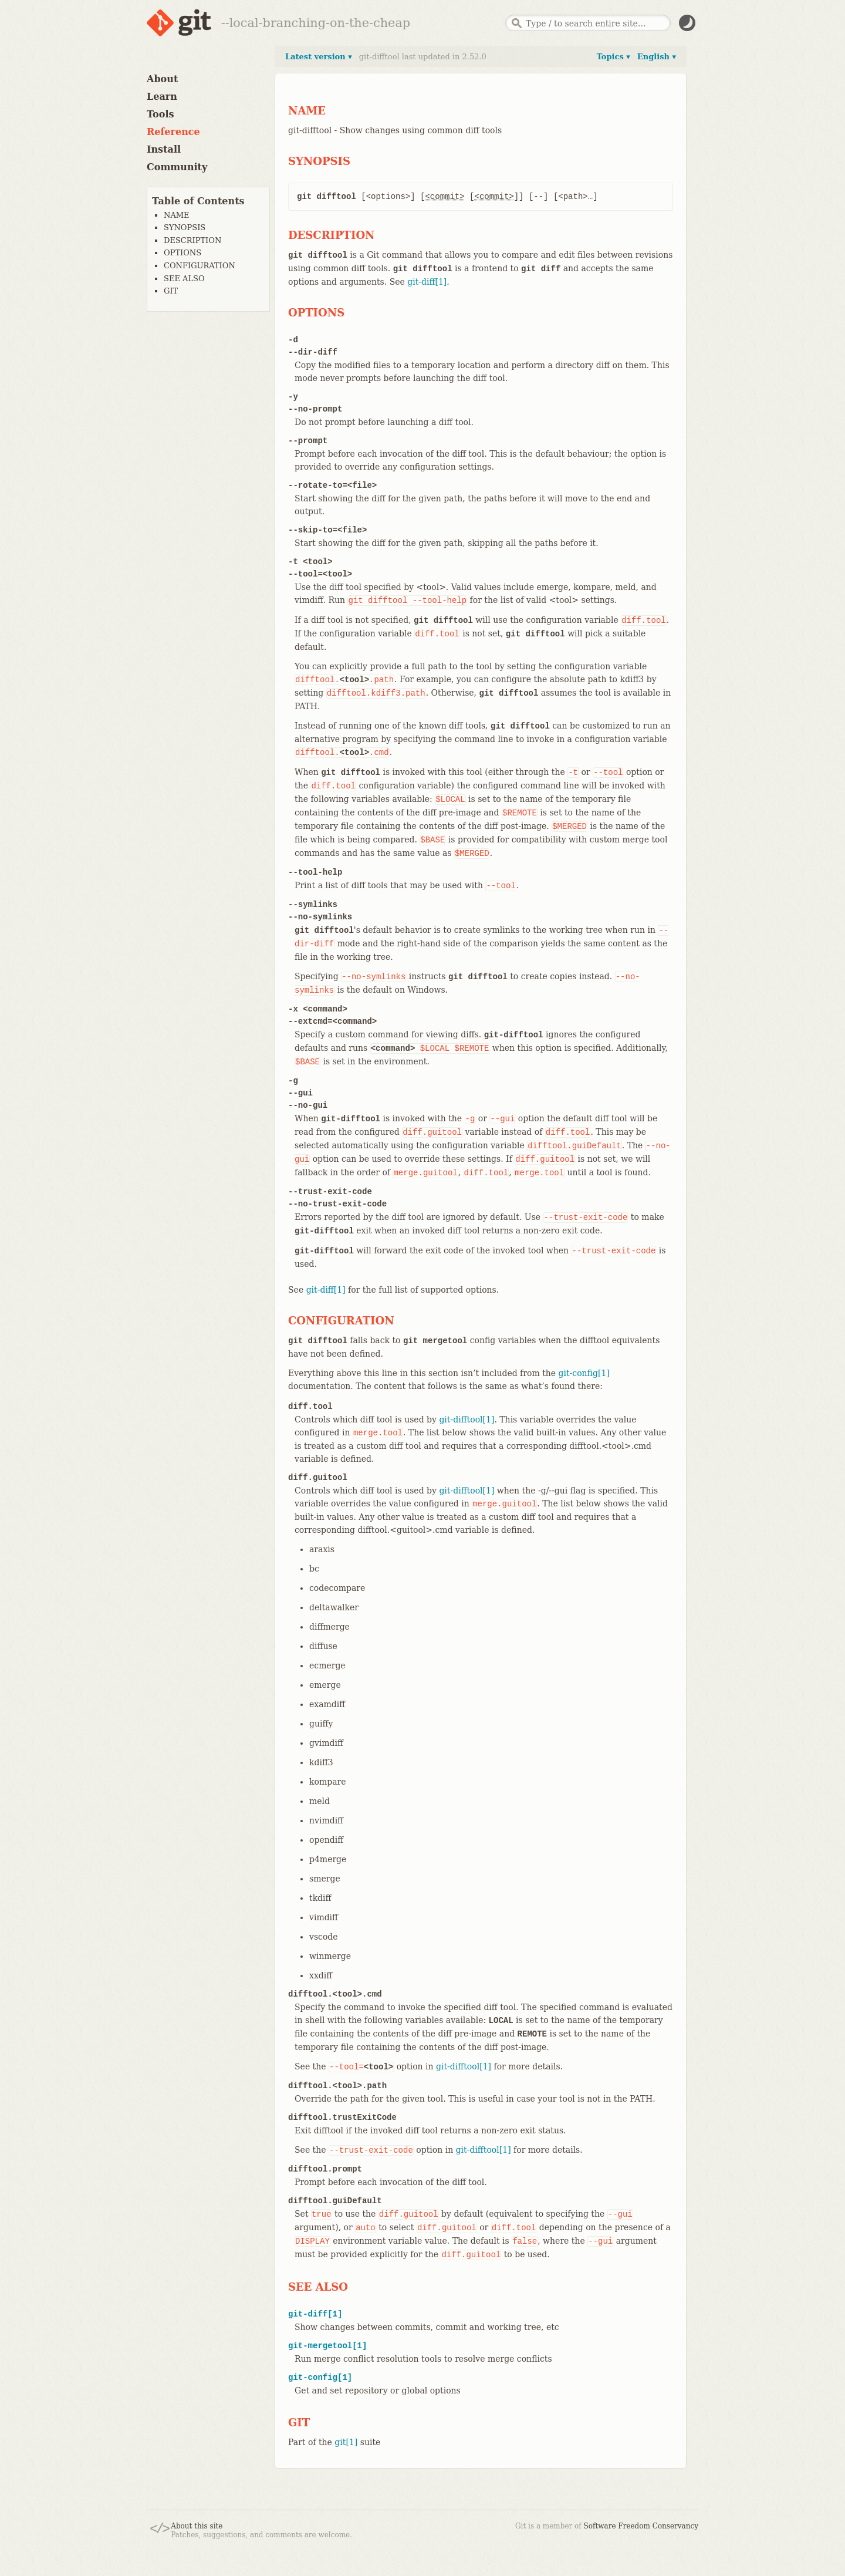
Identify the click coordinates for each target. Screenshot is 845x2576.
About (162, 79)
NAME (177, 215)
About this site (196, 2526)
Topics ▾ (613, 56)
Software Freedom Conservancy (641, 2526)
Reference (173, 131)
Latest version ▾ (318, 56)
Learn (162, 96)
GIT (171, 290)
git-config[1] (584, 1373)
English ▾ (656, 56)
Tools (160, 114)
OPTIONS (182, 252)
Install (164, 149)
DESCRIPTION (192, 240)
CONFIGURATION (199, 265)
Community (177, 167)
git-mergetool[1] (327, 2346)
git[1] (345, 2442)
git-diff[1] (427, 281)
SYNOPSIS (184, 227)
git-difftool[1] (466, 1419)
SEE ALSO (184, 278)
